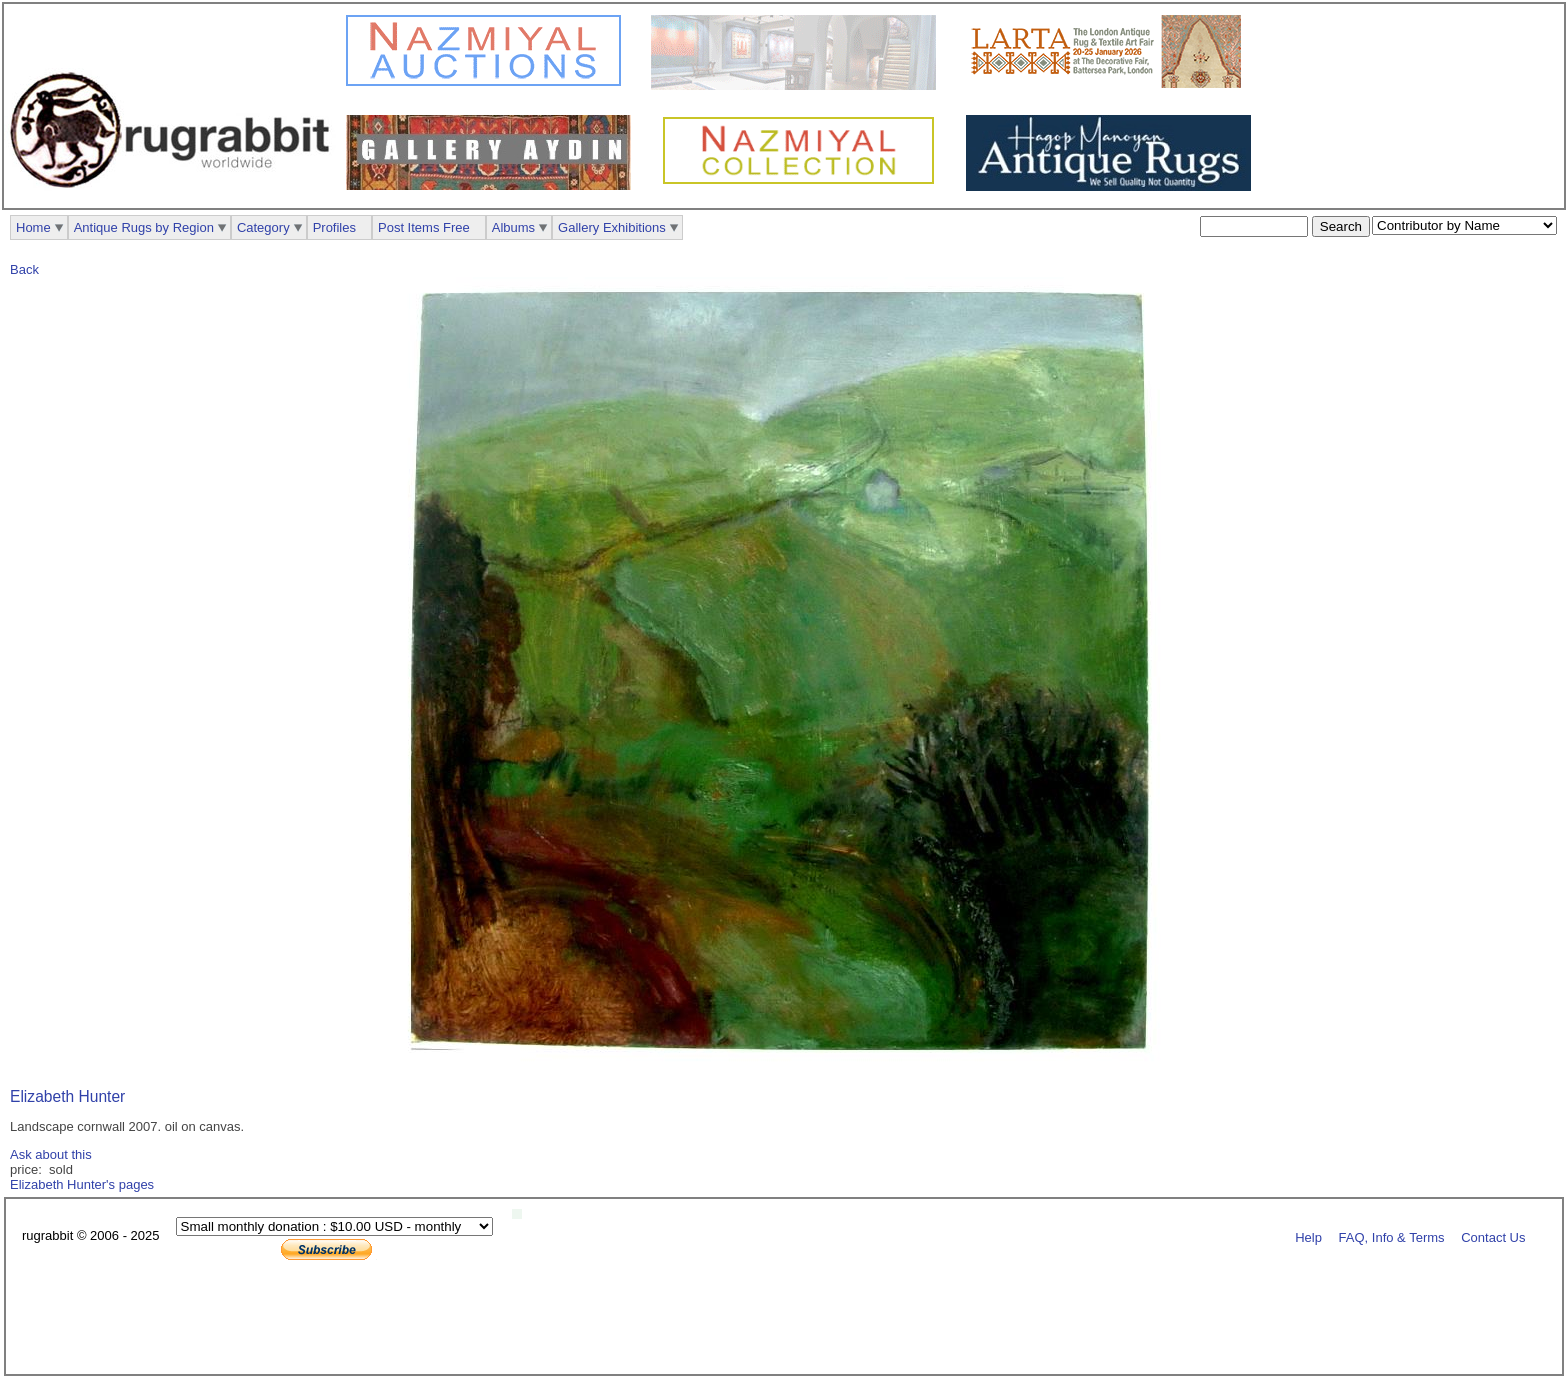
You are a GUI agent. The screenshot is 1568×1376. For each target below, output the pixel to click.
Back (24, 269)
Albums (513, 227)
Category (263, 227)
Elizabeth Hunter (67, 1096)
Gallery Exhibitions (612, 227)
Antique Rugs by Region (144, 227)
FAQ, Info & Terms (1392, 1236)
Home (33, 227)
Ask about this (51, 1154)
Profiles (334, 227)
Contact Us (1493, 1236)
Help (1308, 1236)
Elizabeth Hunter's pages (82, 1184)
